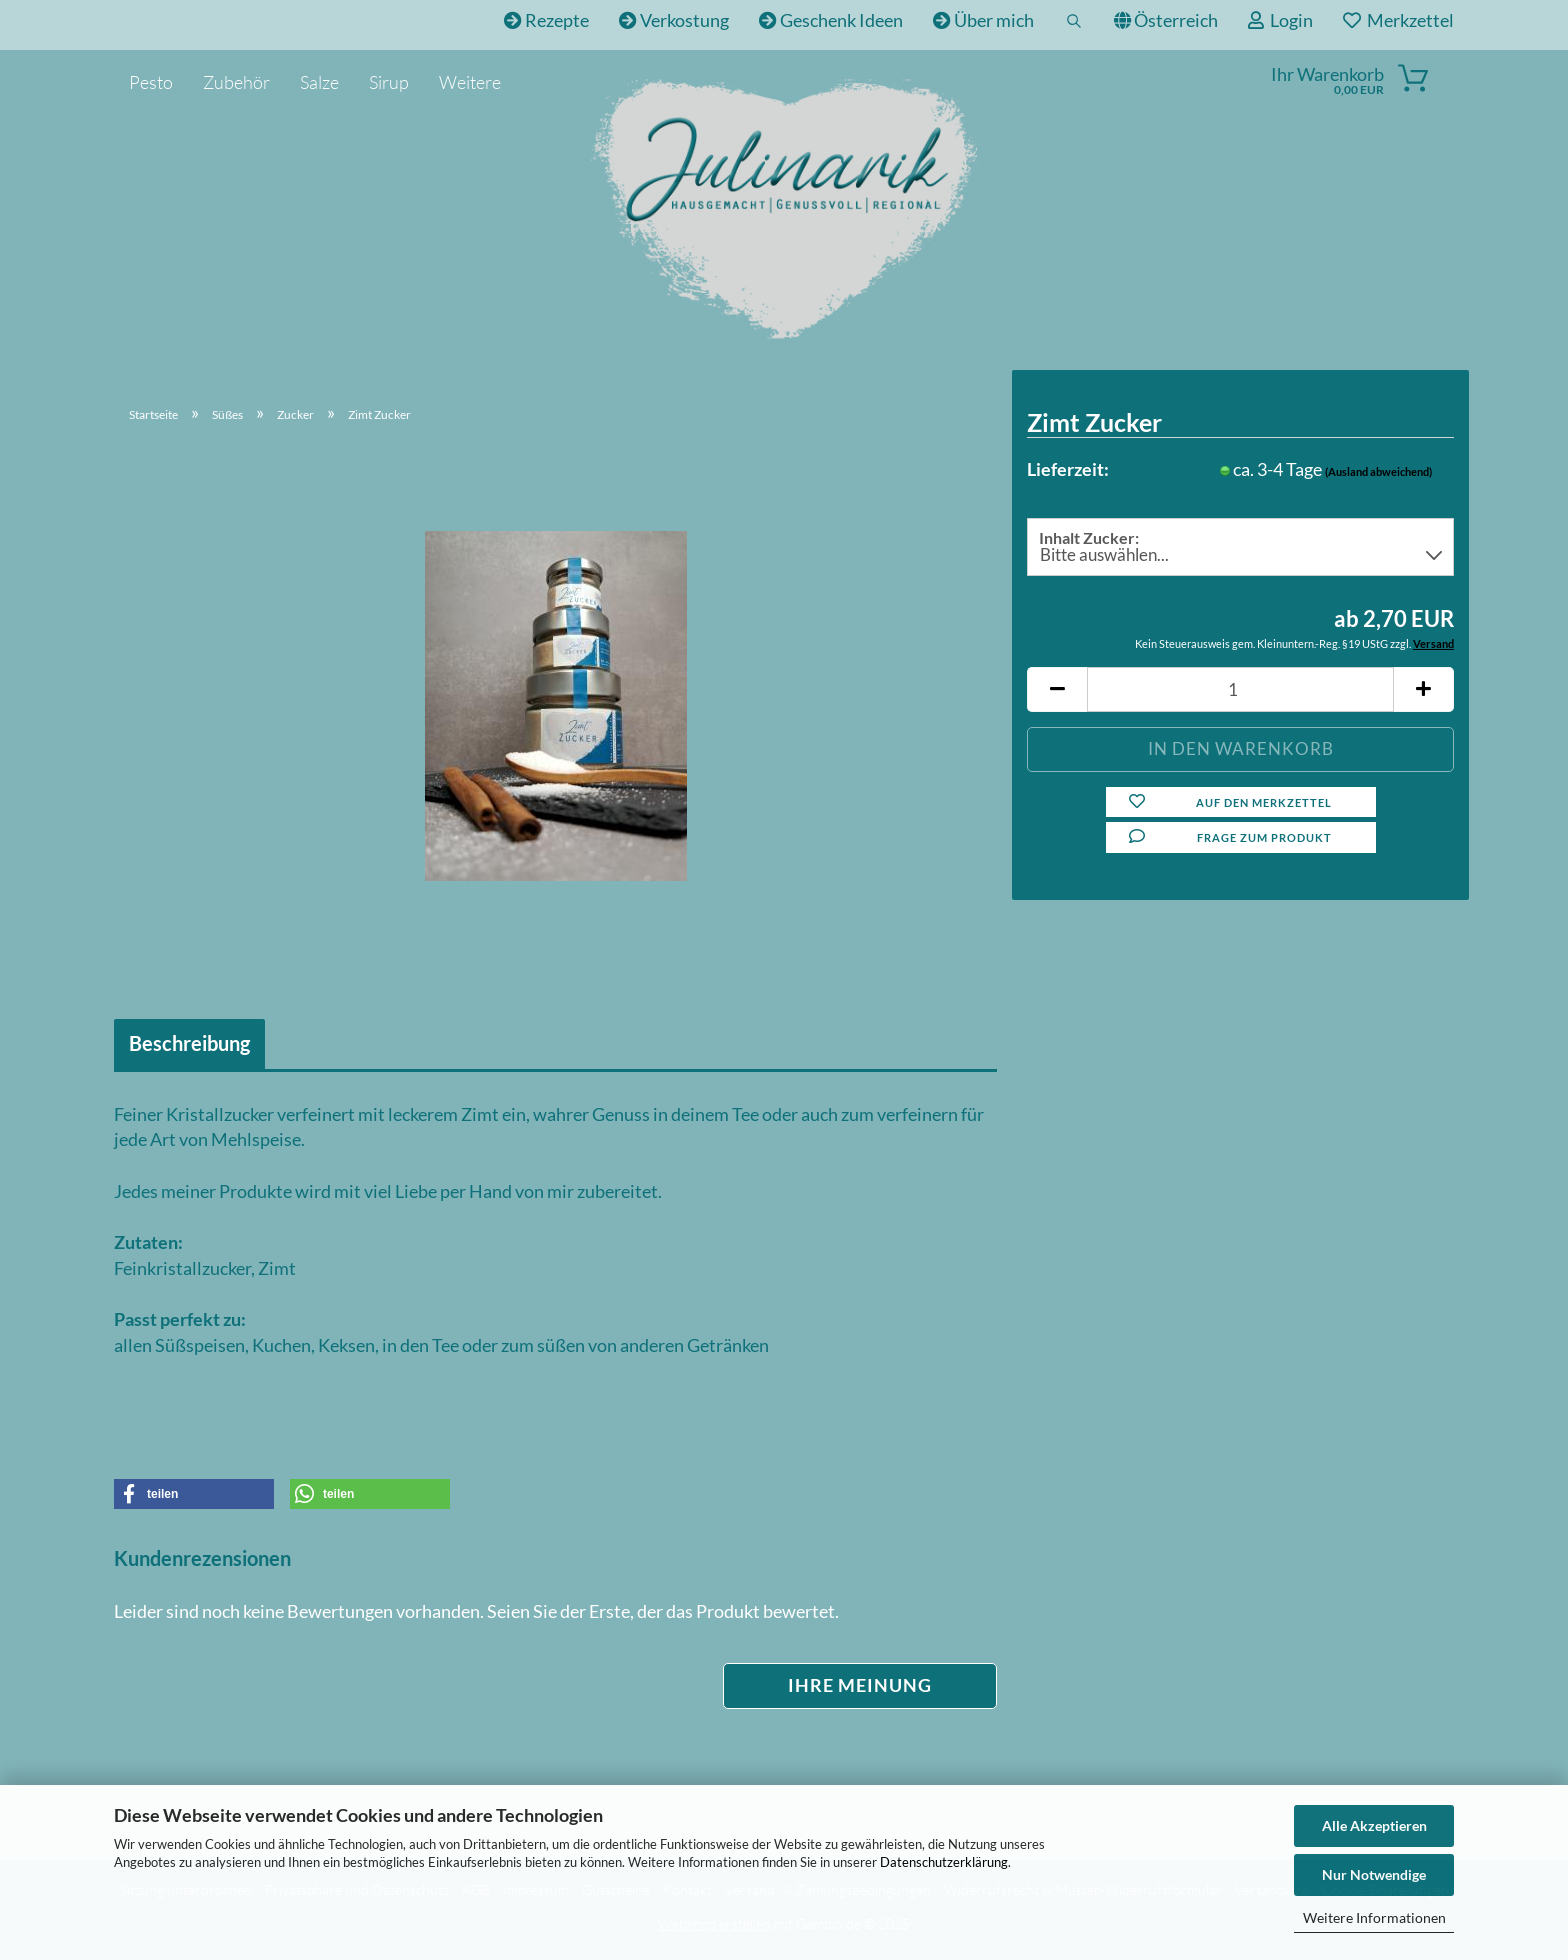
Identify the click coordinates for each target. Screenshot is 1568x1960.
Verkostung (674, 20)
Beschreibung (189, 1043)
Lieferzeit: (1068, 469)
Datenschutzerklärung (944, 1862)
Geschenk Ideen (831, 20)
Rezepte (546, 20)
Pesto (151, 82)
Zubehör (236, 82)
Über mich (983, 20)
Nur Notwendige (1374, 1874)
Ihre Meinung (860, 1685)
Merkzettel (1398, 20)
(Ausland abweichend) (1378, 471)
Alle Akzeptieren (1374, 1825)
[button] (1057, 689)
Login (1280, 20)
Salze (319, 82)
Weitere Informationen (1374, 1917)
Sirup (389, 82)
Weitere (470, 82)
